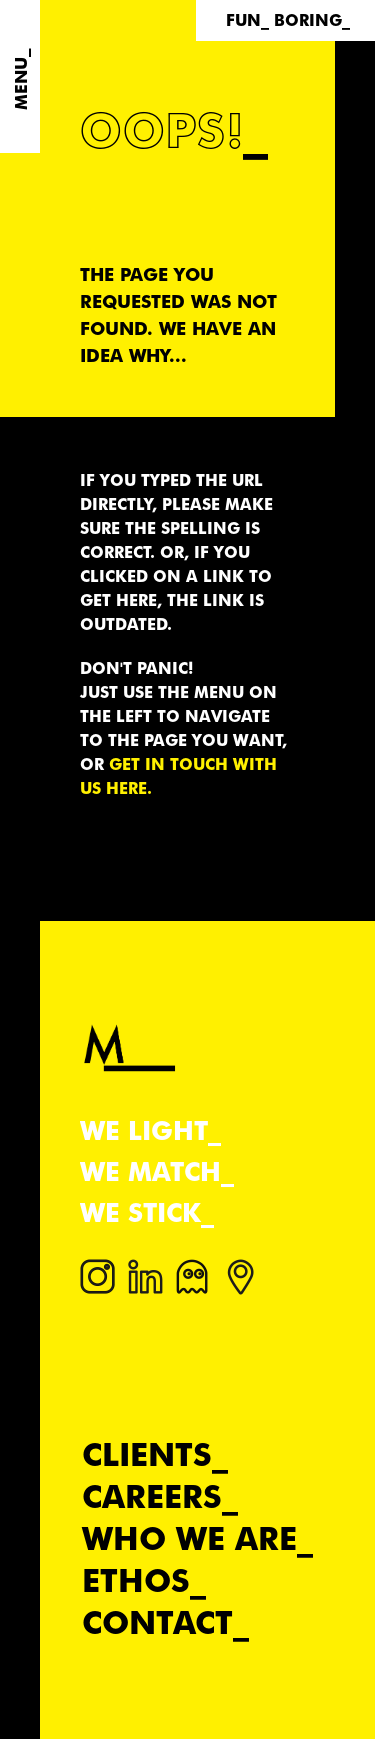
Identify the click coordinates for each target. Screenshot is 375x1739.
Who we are (189, 1538)
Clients (147, 1454)
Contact (157, 1622)
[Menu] (20, 76)
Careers (152, 1496)
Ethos (136, 1580)
